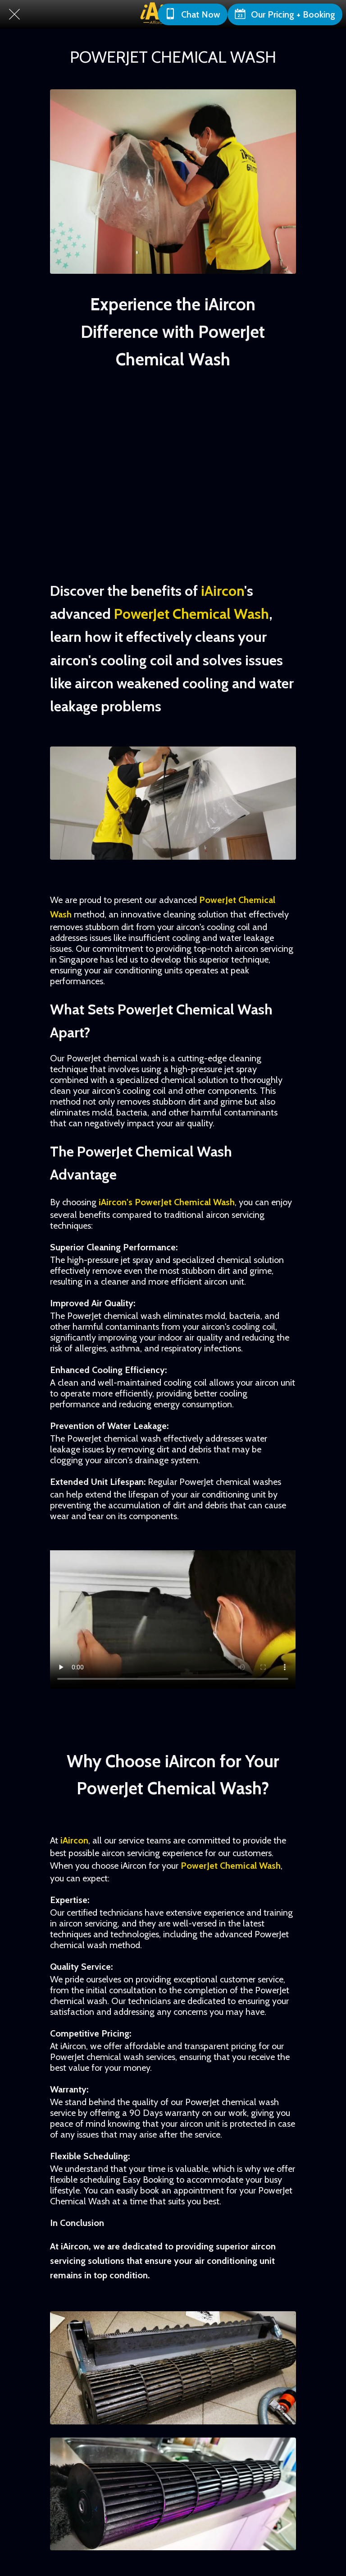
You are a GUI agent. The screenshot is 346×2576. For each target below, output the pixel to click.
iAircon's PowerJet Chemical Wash (167, 1202)
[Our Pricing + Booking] (285, 14)
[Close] (14, 14)
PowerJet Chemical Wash (191, 613)
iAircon (222, 590)
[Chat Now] (193, 14)
